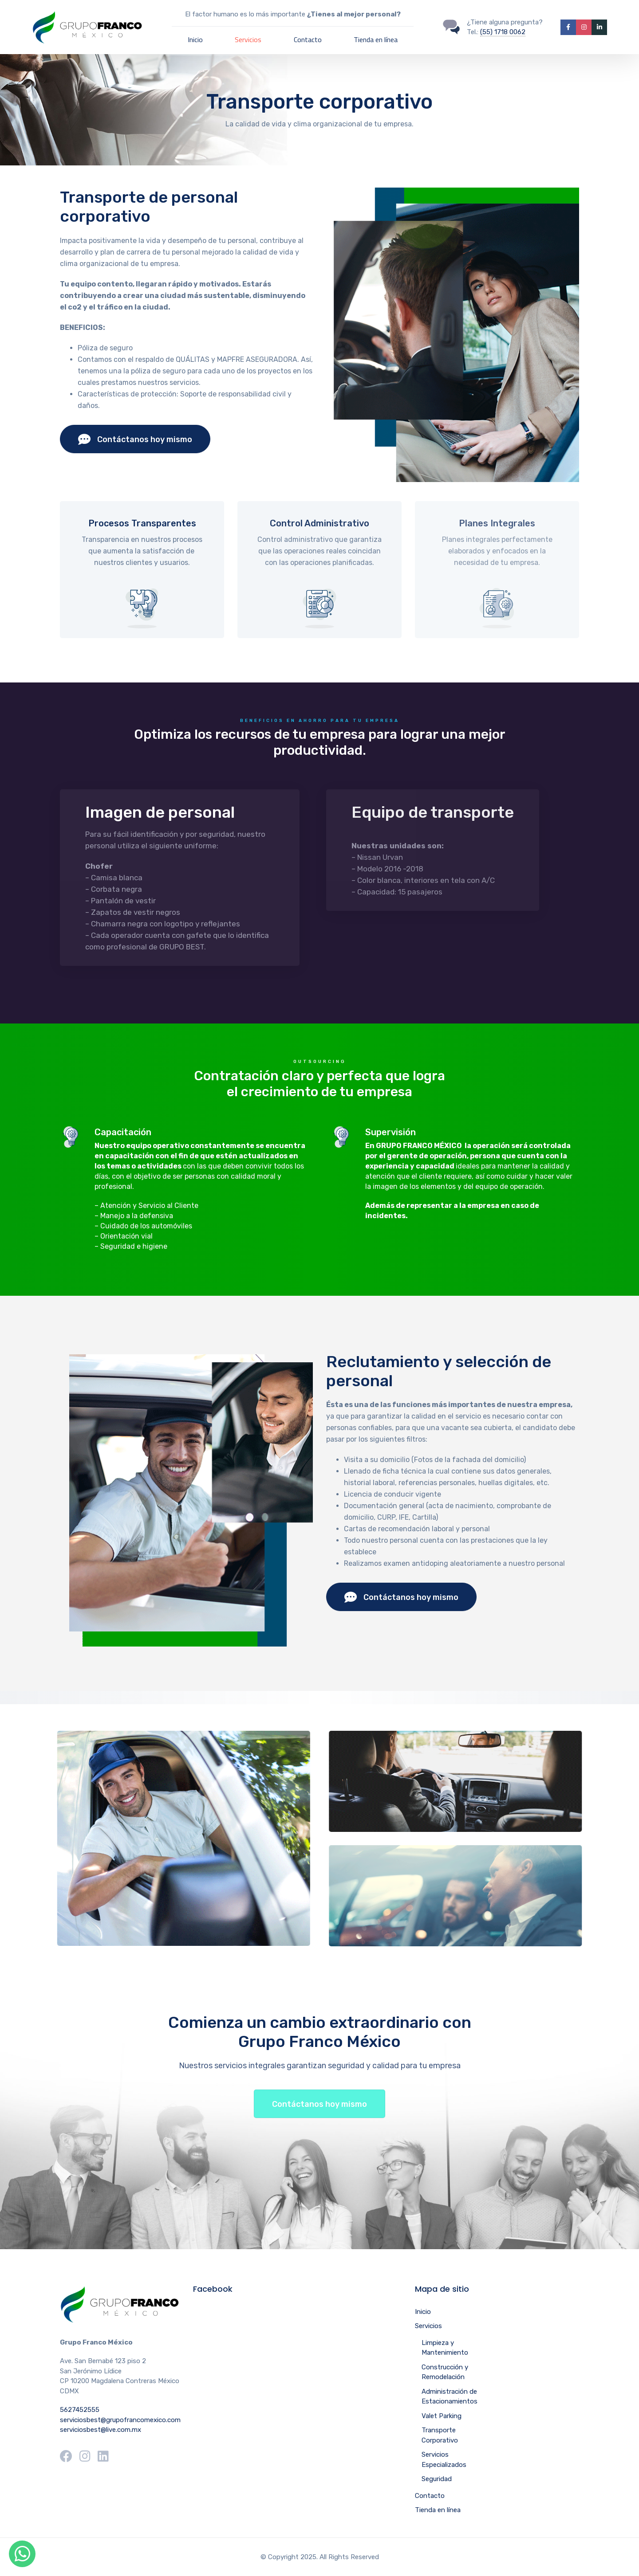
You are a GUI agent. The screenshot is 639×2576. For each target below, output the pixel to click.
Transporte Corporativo (440, 2435)
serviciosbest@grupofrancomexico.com (120, 2420)
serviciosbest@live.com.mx (100, 2430)
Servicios (248, 39)
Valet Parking (442, 2416)
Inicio (195, 39)
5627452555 (79, 2410)
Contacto (308, 39)
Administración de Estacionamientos (449, 2397)
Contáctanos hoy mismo (135, 439)
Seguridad (437, 2479)
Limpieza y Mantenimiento (445, 2348)
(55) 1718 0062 (502, 32)
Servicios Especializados (444, 2460)
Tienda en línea (376, 39)
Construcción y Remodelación (445, 2372)
